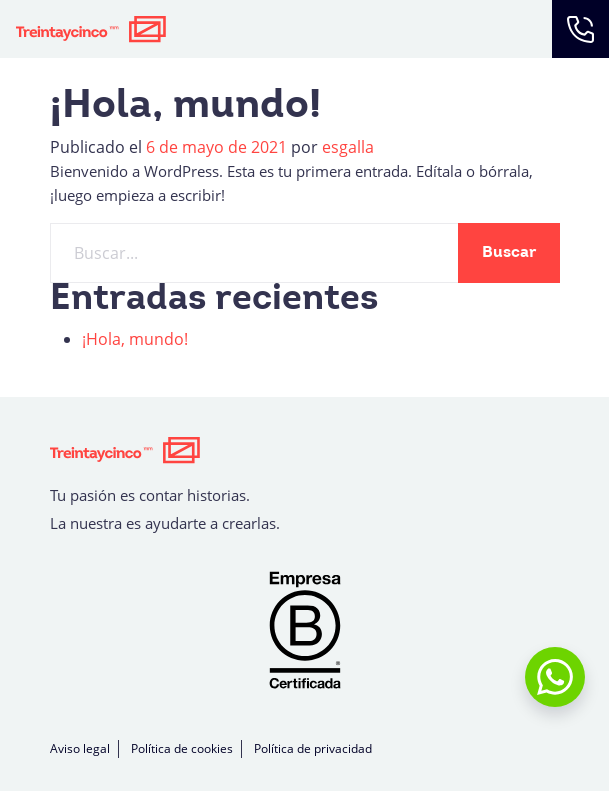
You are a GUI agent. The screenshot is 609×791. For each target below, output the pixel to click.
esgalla (348, 147)
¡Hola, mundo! (135, 339)
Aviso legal (80, 748)
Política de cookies (182, 748)
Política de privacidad (313, 748)
